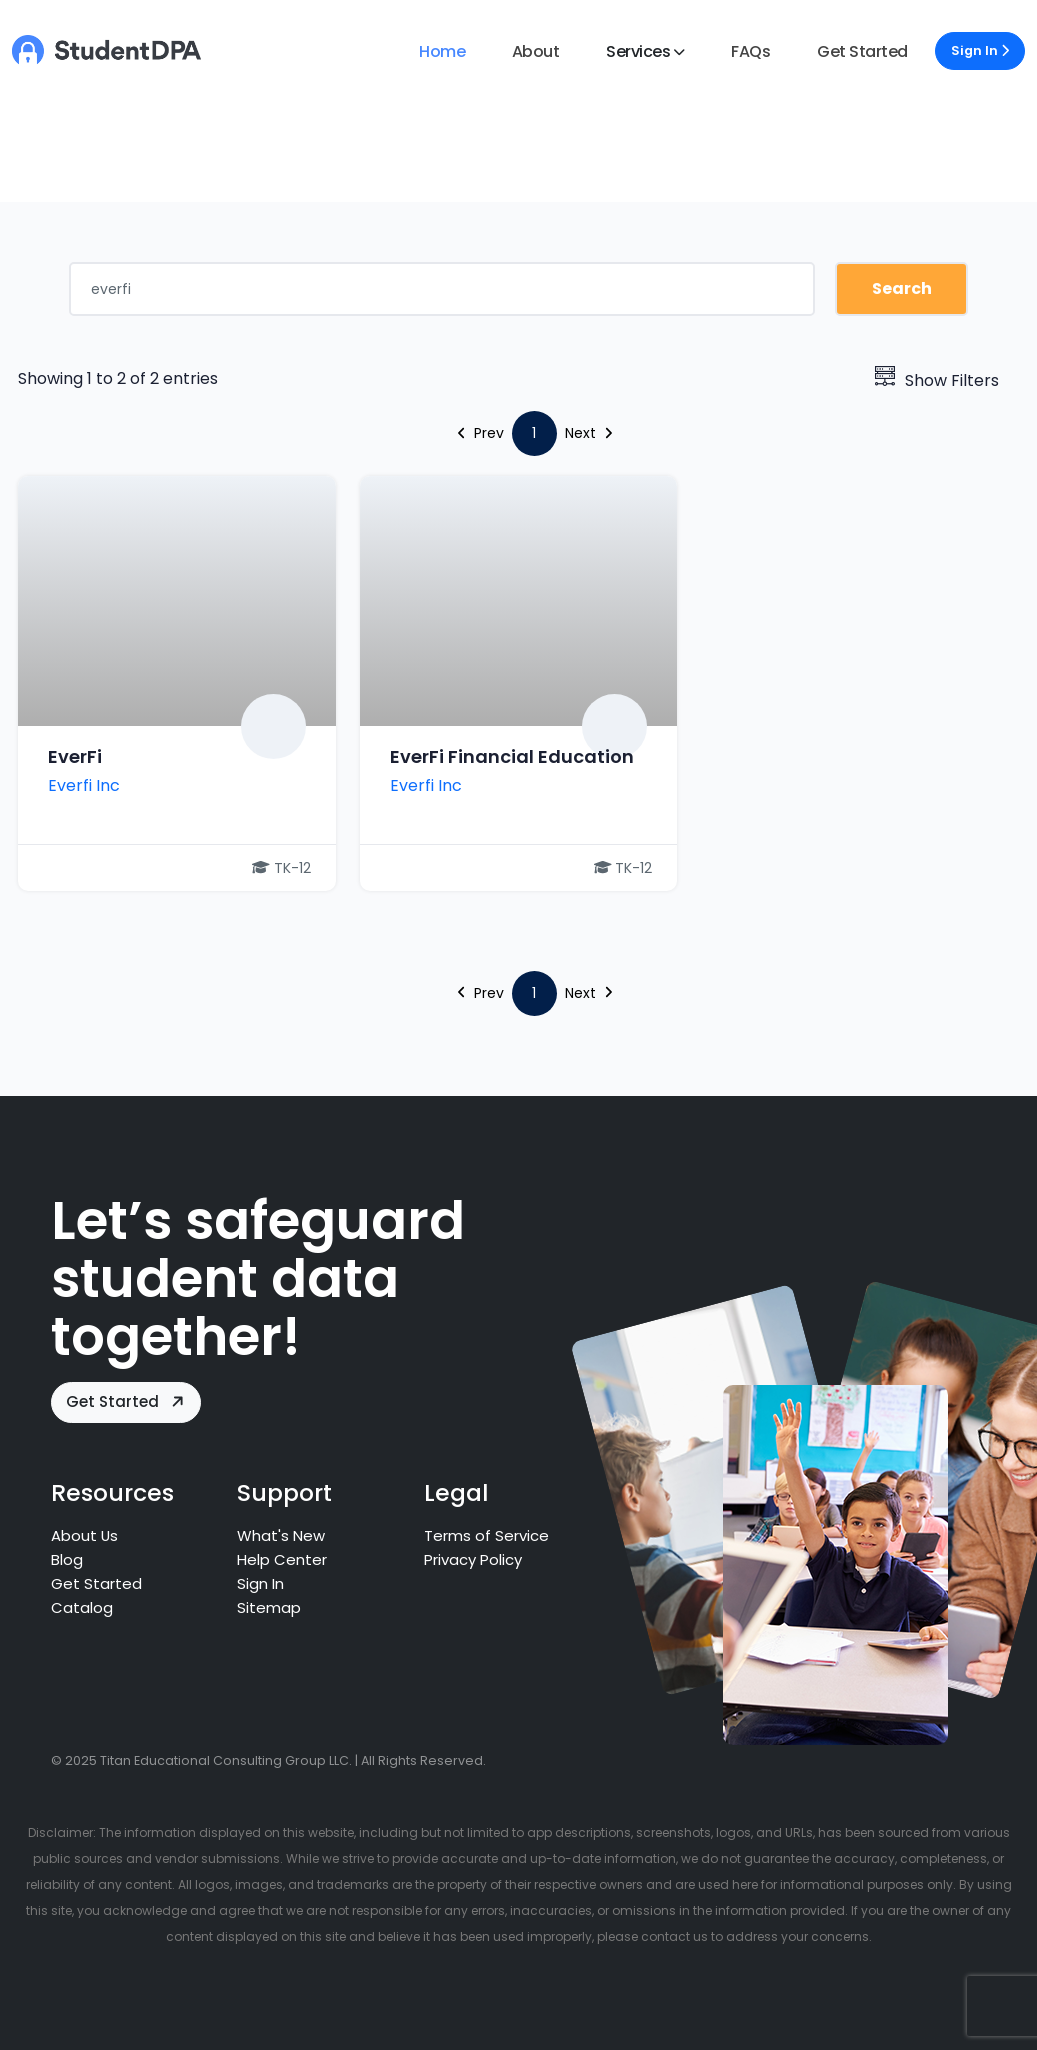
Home (442, 51)
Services (638, 51)
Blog (67, 1559)
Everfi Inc (84, 785)
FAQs (750, 51)
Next (588, 433)
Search (902, 288)
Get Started (862, 51)
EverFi (75, 757)
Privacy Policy (474, 1559)
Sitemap (269, 1607)
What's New (281, 1535)
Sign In (980, 50)
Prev (481, 433)
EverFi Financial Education (512, 757)
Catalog (82, 1607)
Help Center (282, 1559)
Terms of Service (486, 1535)
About (536, 51)
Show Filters (937, 380)
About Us (85, 1535)
